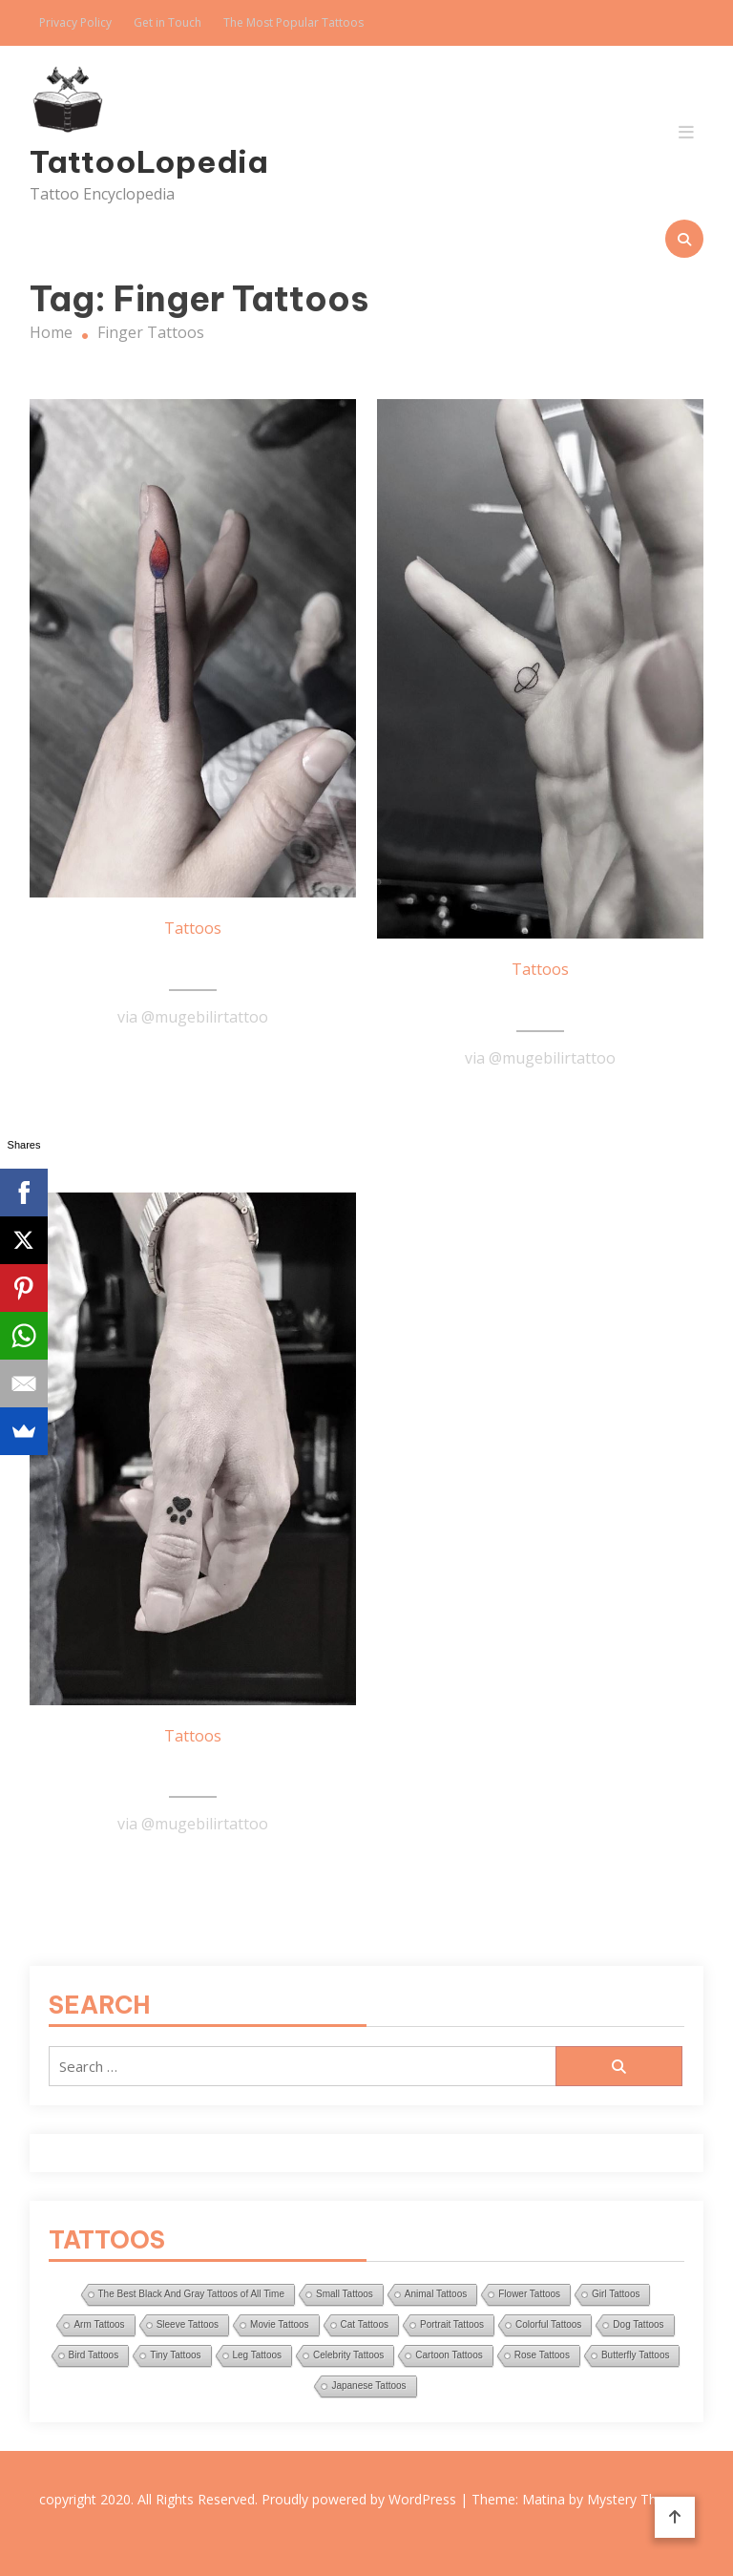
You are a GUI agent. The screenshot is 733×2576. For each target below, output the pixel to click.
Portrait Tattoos (452, 2324)
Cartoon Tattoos (448, 2355)
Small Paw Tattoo (193, 1770)
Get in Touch (167, 22)
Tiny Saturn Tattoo (540, 1003)
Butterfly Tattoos (635, 2355)
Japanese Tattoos (368, 2385)
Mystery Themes (639, 2499)
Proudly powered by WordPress (361, 2499)
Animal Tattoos (436, 2294)
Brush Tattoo (193, 962)
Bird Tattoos (94, 2355)
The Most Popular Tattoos (293, 22)
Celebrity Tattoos (348, 2355)
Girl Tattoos (615, 2294)
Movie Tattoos (279, 2324)
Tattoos (192, 928)
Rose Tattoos (542, 2355)
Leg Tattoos (258, 2355)
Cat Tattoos (364, 2324)
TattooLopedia (131, 161)
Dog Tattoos (638, 2324)
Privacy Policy (75, 22)
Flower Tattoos (529, 2294)
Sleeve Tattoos (188, 2324)
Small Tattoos (344, 2294)
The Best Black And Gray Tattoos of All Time (191, 2294)
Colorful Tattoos (548, 2324)
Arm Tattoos (98, 2324)
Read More (193, 1064)
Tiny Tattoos (175, 2355)
